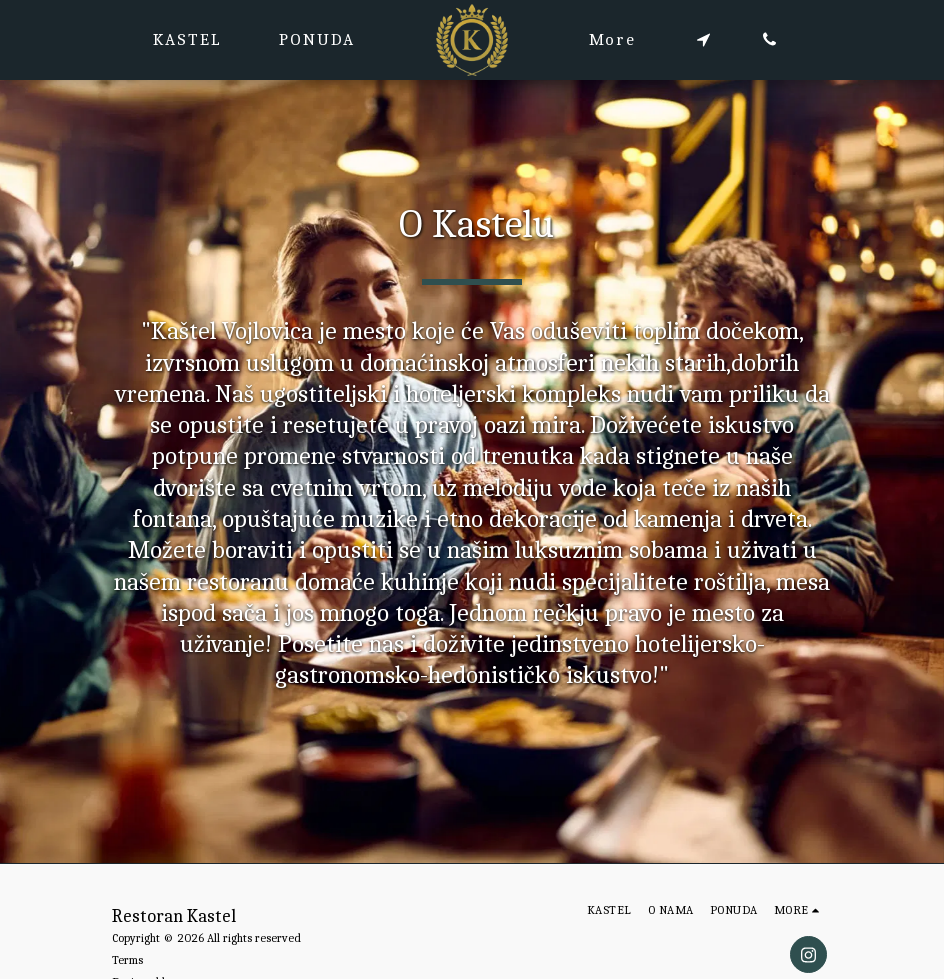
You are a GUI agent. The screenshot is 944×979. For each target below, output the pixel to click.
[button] (703, 39)
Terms (127, 960)
